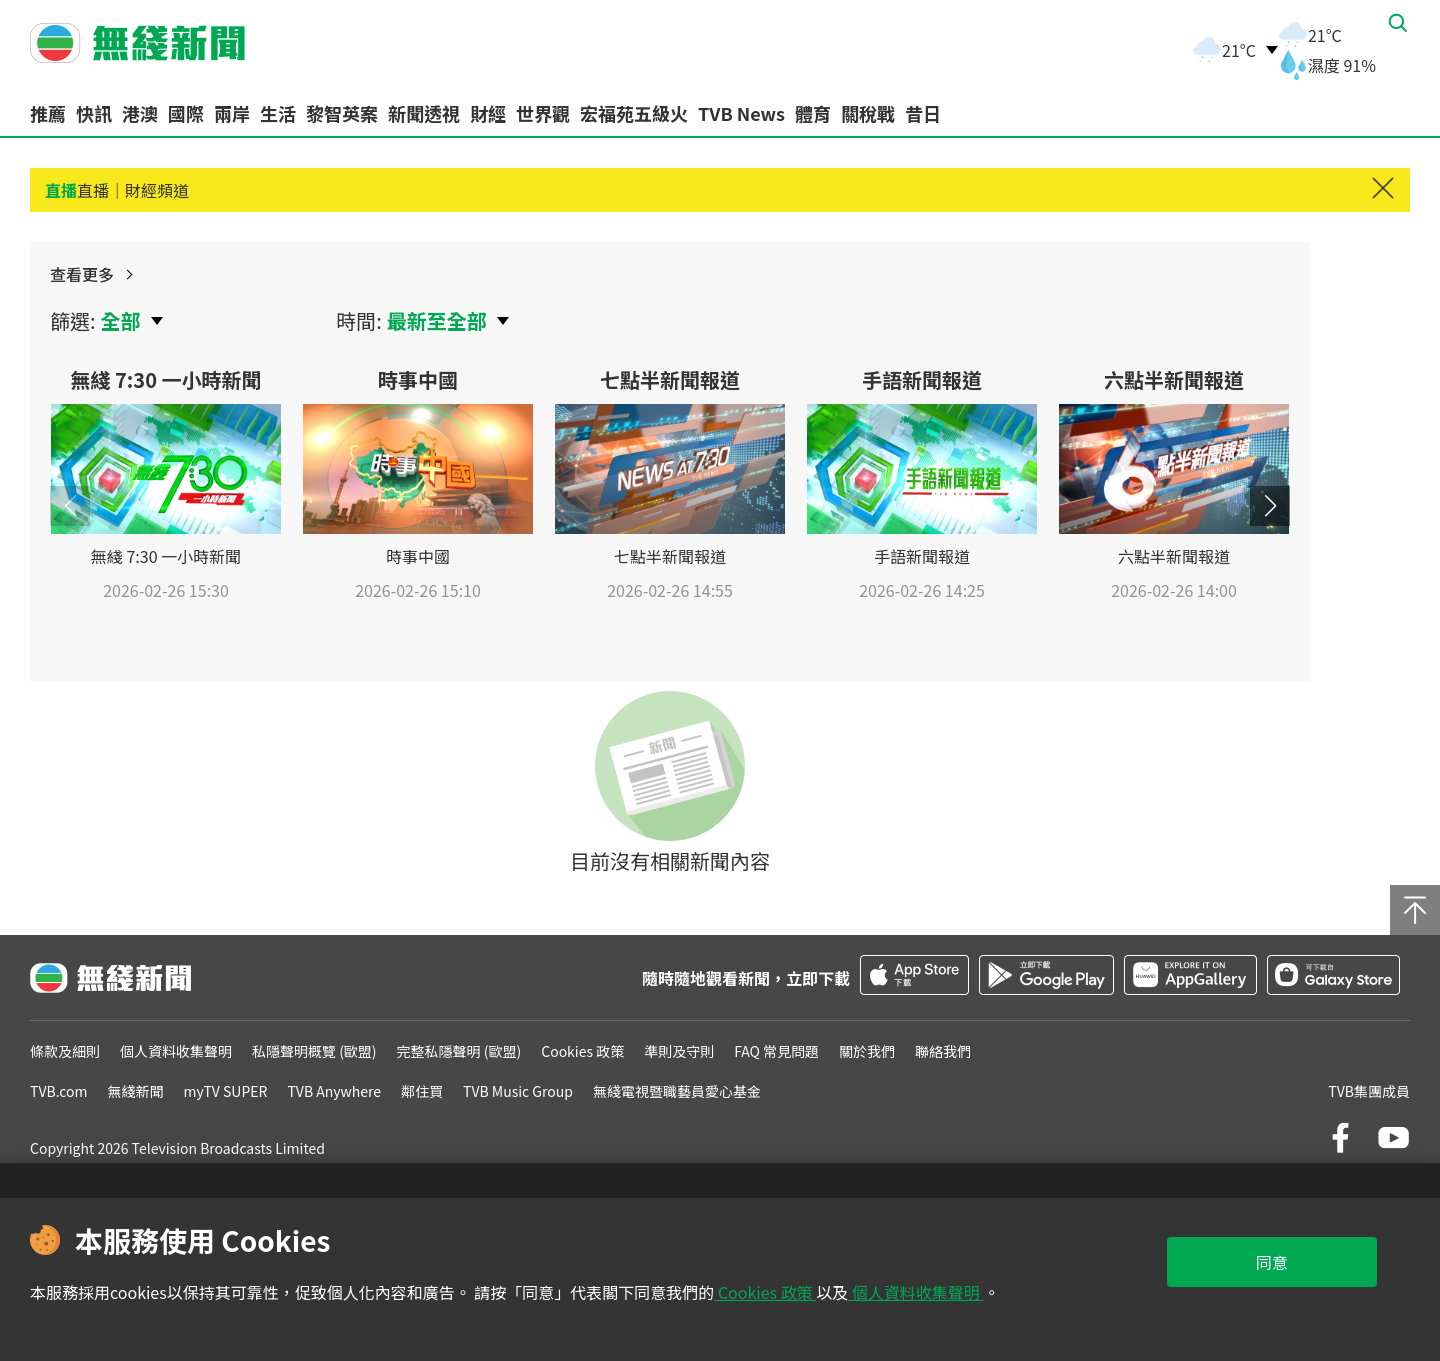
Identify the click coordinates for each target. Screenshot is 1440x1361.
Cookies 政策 (765, 1292)
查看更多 (1241, 286)
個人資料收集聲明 (915, 1292)
